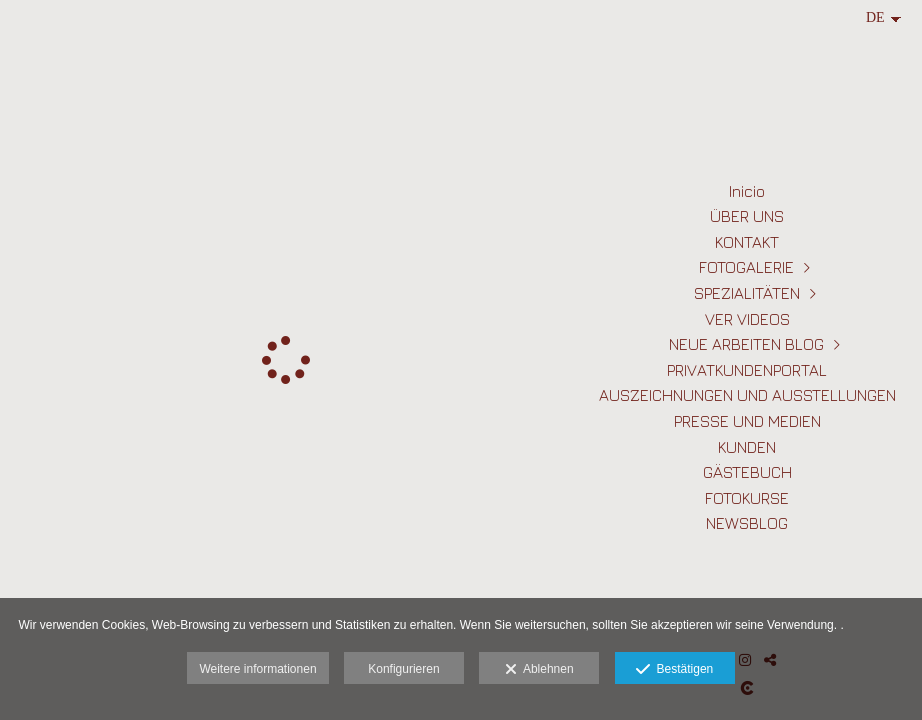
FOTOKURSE (747, 498)
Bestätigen (674, 670)
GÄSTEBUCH (747, 472)
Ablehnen (539, 670)
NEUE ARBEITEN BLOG (746, 344)
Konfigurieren (403, 669)
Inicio (747, 191)
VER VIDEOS (747, 319)
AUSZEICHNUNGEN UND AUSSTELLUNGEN (747, 395)
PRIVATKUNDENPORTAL (747, 370)
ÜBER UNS (747, 216)
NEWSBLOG (747, 523)
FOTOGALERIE (746, 267)
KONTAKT (747, 242)
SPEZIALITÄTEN (747, 293)
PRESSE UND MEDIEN (747, 421)
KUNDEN (747, 447)
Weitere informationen (257, 669)
